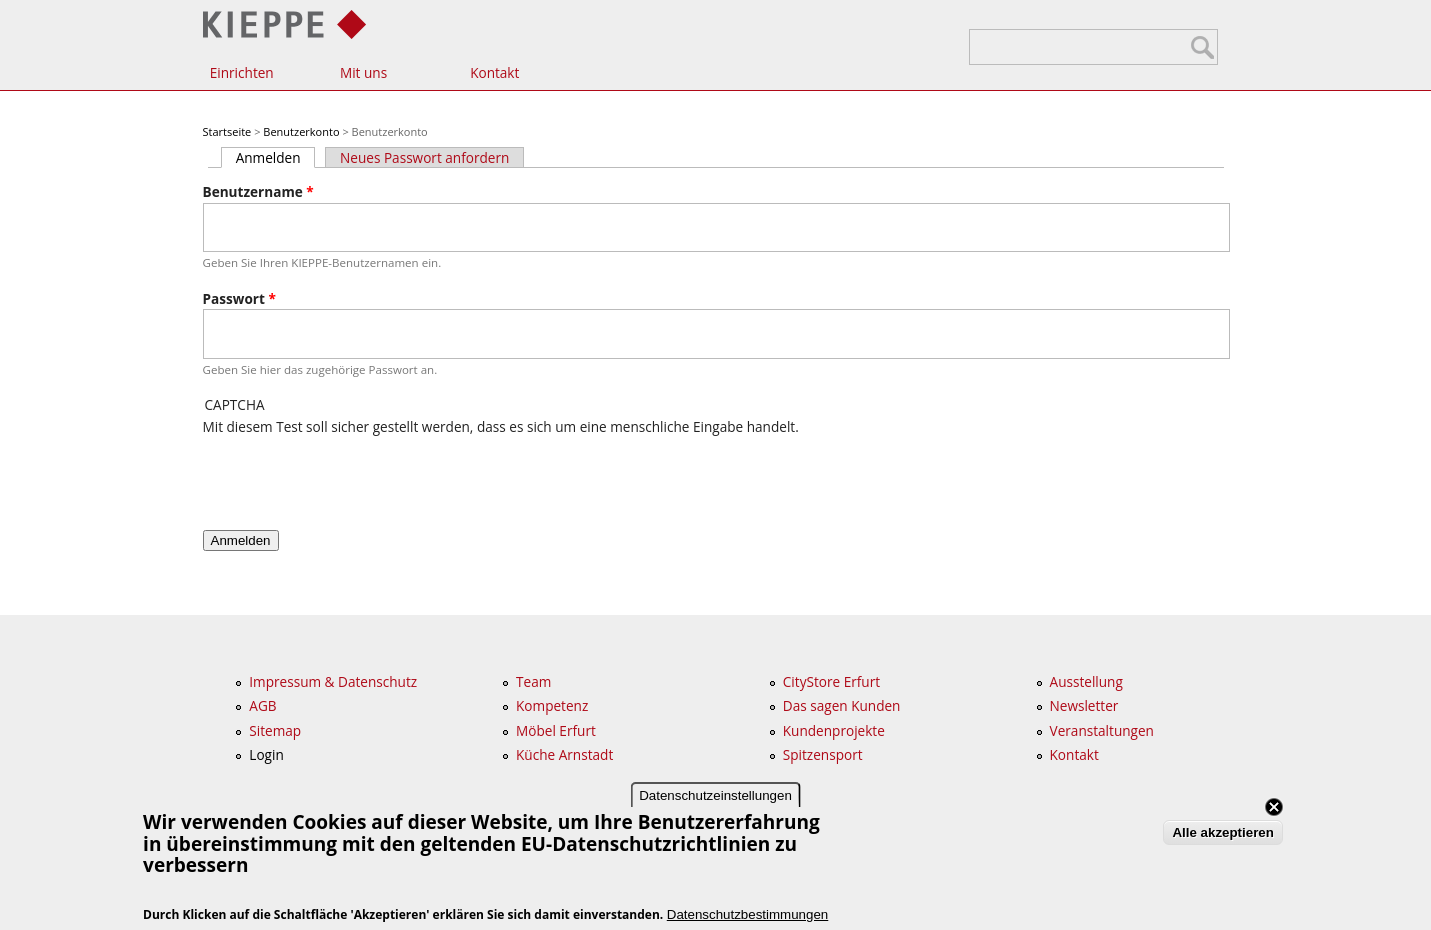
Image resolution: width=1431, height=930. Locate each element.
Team (533, 681)
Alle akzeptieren (1222, 832)
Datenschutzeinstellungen (715, 795)
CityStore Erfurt (831, 681)
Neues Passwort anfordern (424, 157)
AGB (262, 705)
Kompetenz (552, 705)
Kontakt (494, 72)
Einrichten (242, 72)
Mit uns (363, 72)
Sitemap (275, 730)
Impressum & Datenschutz (333, 681)
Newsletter (1084, 705)
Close (1274, 807)
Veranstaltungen (1102, 730)
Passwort (239, 298)
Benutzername (258, 191)
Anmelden (275, 157)
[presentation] (355, 476)
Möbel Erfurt (556, 730)
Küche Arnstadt (564, 754)
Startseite (227, 131)
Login (266, 754)
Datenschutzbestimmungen (748, 914)
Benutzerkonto (301, 131)
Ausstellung (1086, 681)
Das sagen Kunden (842, 705)
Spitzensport (823, 754)
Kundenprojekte (834, 730)
